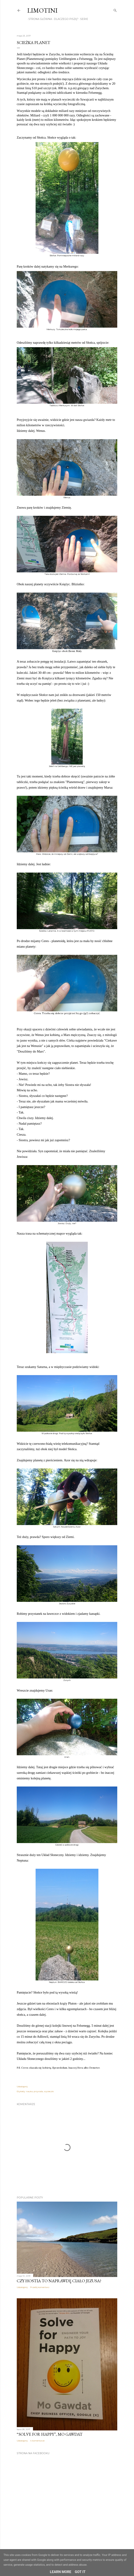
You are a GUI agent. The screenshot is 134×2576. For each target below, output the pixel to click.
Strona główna (39, 19)
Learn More (60, 2572)
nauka (29, 2091)
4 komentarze (37, 2440)
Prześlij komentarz (39, 2287)
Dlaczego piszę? (65, 19)
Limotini (42, 10)
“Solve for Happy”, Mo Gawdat (50, 2434)
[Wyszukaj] (115, 9)
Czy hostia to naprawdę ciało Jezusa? (59, 2280)
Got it (80, 2572)
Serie (83, 19)
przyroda (38, 2091)
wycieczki (49, 2091)
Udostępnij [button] (22, 2086)
